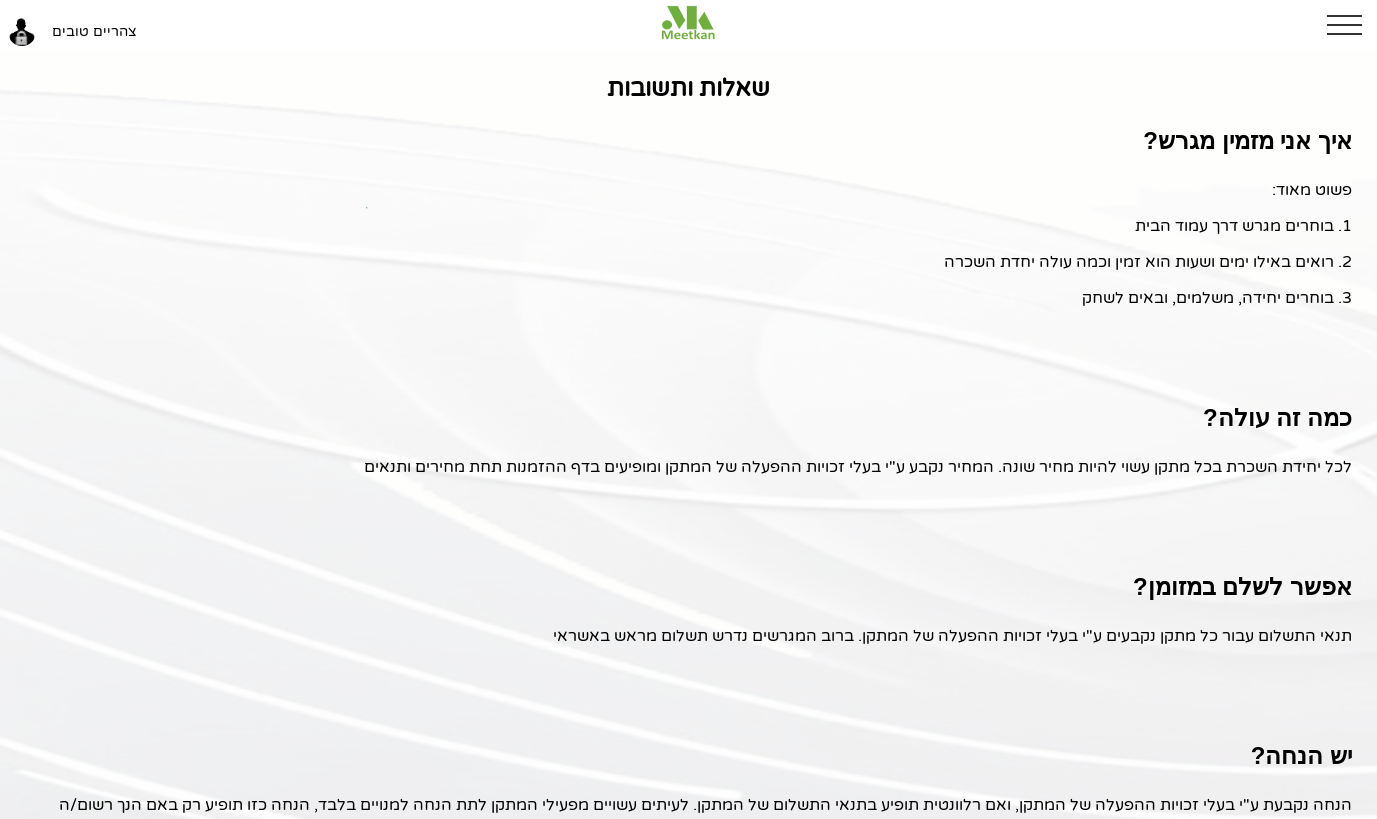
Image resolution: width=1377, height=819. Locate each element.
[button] (1352, 25)
